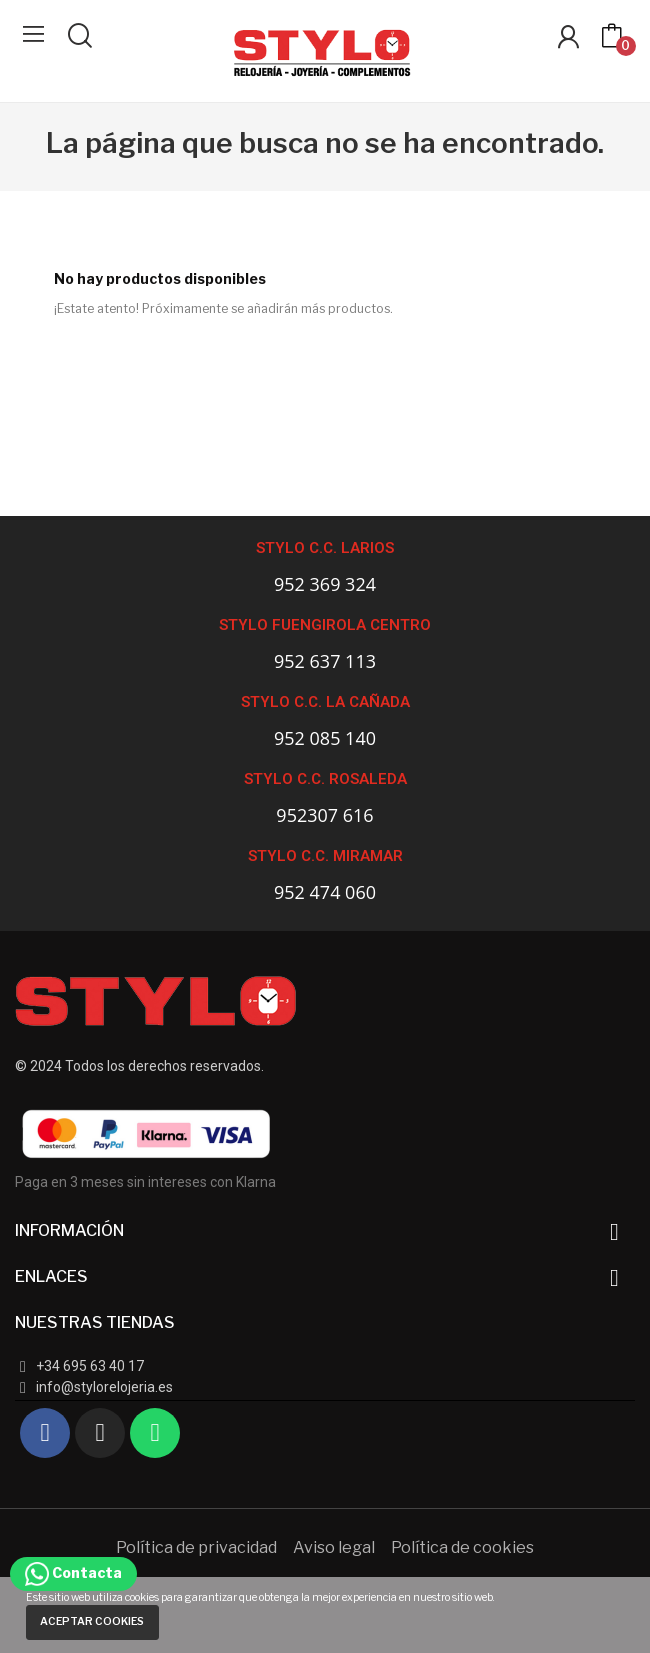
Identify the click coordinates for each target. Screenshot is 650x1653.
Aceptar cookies (92, 1621)
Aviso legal (334, 1547)
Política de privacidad (196, 1547)
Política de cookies (462, 1547)
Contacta (73, 1572)
